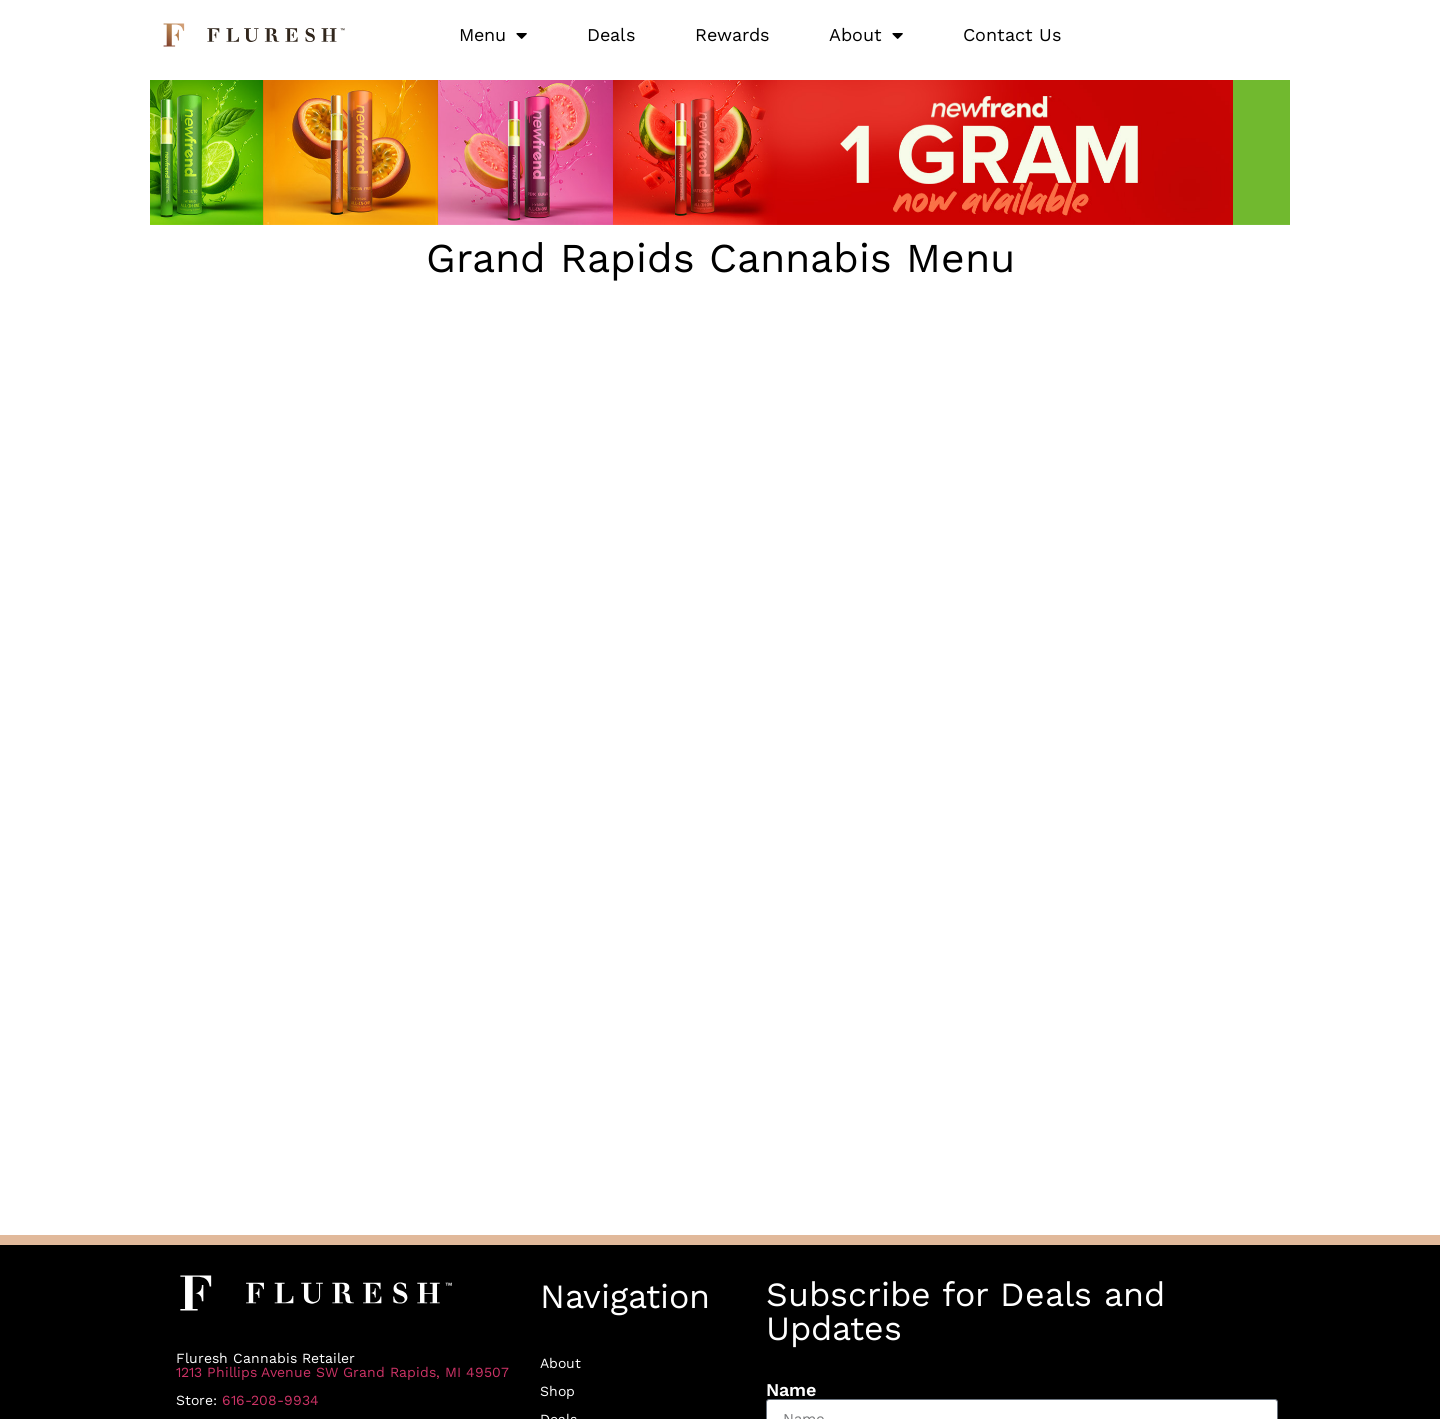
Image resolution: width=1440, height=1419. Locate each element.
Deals (611, 34)
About (866, 35)
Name (791, 1390)
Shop (557, 1391)
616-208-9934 (270, 1400)
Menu (493, 35)
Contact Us (1012, 34)
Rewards (732, 34)
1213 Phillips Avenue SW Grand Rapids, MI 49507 (342, 1372)
